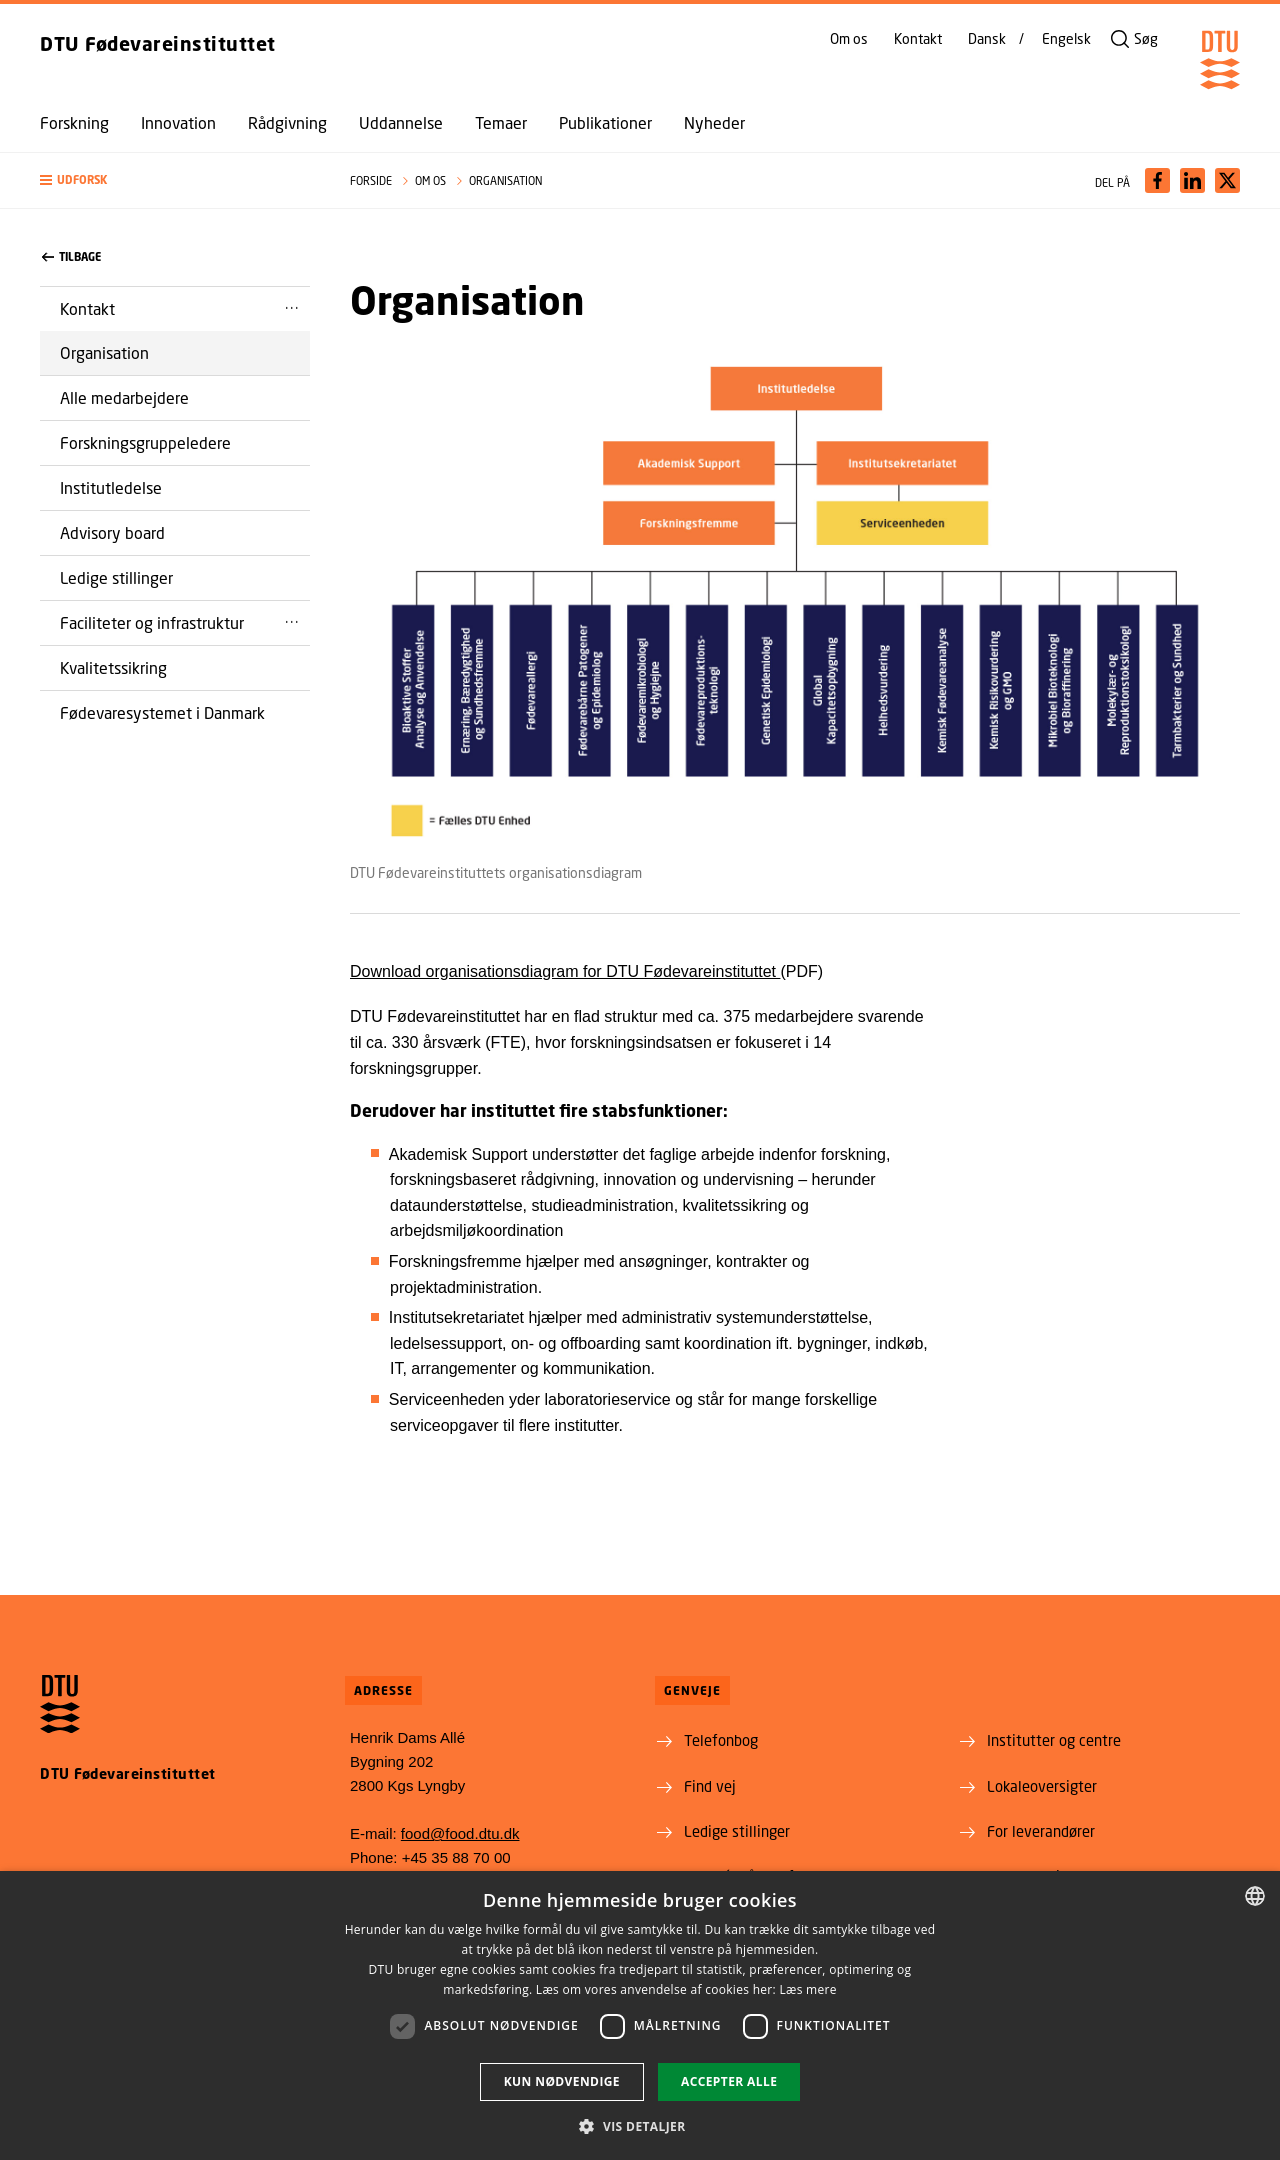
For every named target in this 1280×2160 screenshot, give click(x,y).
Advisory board (112, 532)
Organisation (104, 352)
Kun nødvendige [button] (562, 2081)
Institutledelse (111, 487)
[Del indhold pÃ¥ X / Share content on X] (1227, 180)
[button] (175, 180)
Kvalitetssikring (113, 667)
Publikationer (605, 123)
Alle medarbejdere (124, 397)
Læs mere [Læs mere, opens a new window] (807, 1989)
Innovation (178, 123)
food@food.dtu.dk (460, 1833)
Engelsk (1066, 39)
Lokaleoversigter (1042, 1786)
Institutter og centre (1054, 1740)
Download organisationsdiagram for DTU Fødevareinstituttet (565, 971)
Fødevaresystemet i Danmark (162, 712)
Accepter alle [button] (729, 2081)
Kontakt (918, 39)
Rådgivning (287, 123)
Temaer (501, 123)
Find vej (710, 1786)
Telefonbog (721, 1740)
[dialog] (640, 2015)
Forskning (74, 123)
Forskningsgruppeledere (145, 442)
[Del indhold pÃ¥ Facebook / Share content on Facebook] (1157, 180)
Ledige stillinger (116, 577)
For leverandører (1041, 1831)
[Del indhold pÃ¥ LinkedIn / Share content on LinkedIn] (1192, 180)
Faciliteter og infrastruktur (152, 622)
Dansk (987, 39)
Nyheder (714, 123)
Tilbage (71, 257)
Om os (849, 39)
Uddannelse (401, 123)
